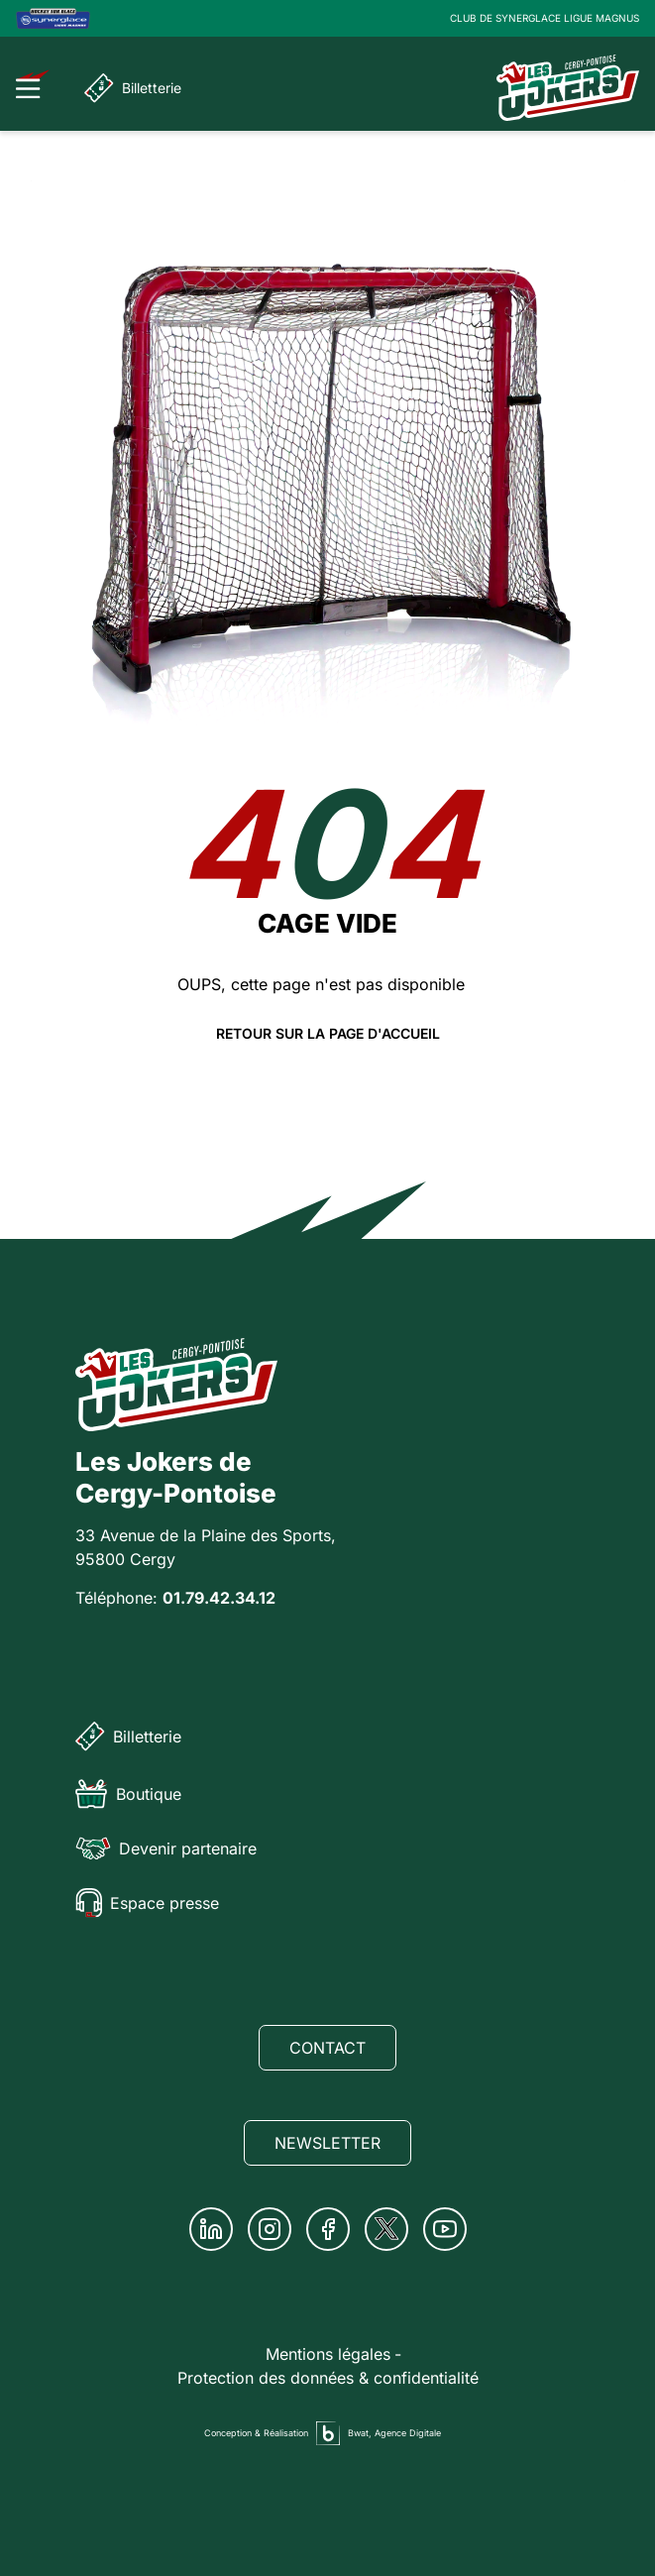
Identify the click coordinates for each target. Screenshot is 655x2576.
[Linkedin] (211, 2229)
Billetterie (132, 88)
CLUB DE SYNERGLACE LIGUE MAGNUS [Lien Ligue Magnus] (544, 18)
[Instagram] (269, 2229)
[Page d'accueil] (567, 88)
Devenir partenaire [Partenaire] (166, 1848)
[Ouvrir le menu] (33, 84)
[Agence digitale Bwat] (328, 2433)
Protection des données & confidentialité (328, 2378)
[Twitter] (386, 2229)
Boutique (128, 1794)
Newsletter (327, 2143)
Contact (327, 2048)
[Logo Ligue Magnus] (53, 18)
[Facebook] (328, 2229)
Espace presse (147, 1903)
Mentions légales (328, 2354)
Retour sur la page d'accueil (328, 1034)
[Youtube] (445, 2229)
